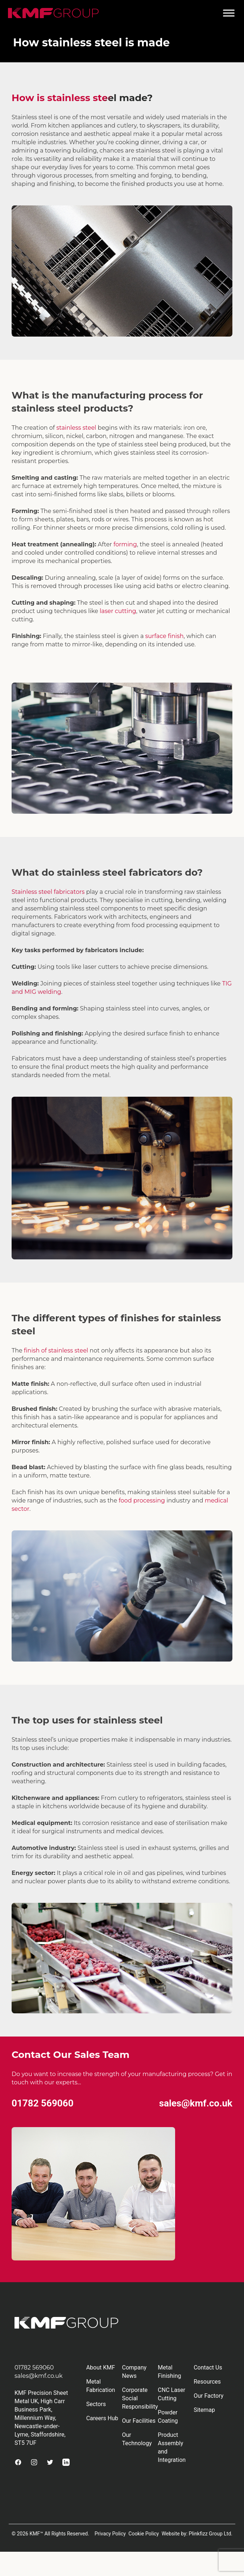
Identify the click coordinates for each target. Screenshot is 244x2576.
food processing (142, 1500)
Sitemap (204, 2409)
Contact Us (208, 2367)
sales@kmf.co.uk (195, 2103)
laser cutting (118, 611)
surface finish (164, 636)
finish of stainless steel (56, 1350)
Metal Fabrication (100, 2385)
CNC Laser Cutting (171, 2394)
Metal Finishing (169, 2371)
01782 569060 (43, 2103)
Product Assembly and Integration (172, 2447)
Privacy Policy (110, 2534)
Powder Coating (168, 2416)
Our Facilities (139, 2420)
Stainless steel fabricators (48, 891)
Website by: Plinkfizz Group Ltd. (197, 2534)
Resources (207, 2381)
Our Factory (208, 2395)
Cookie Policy (143, 2534)
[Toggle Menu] (229, 12)
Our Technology (137, 2439)
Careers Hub (102, 2418)
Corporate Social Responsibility (140, 2398)
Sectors (96, 2404)
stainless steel (76, 427)
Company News (134, 2371)
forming (125, 544)
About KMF (100, 2367)
